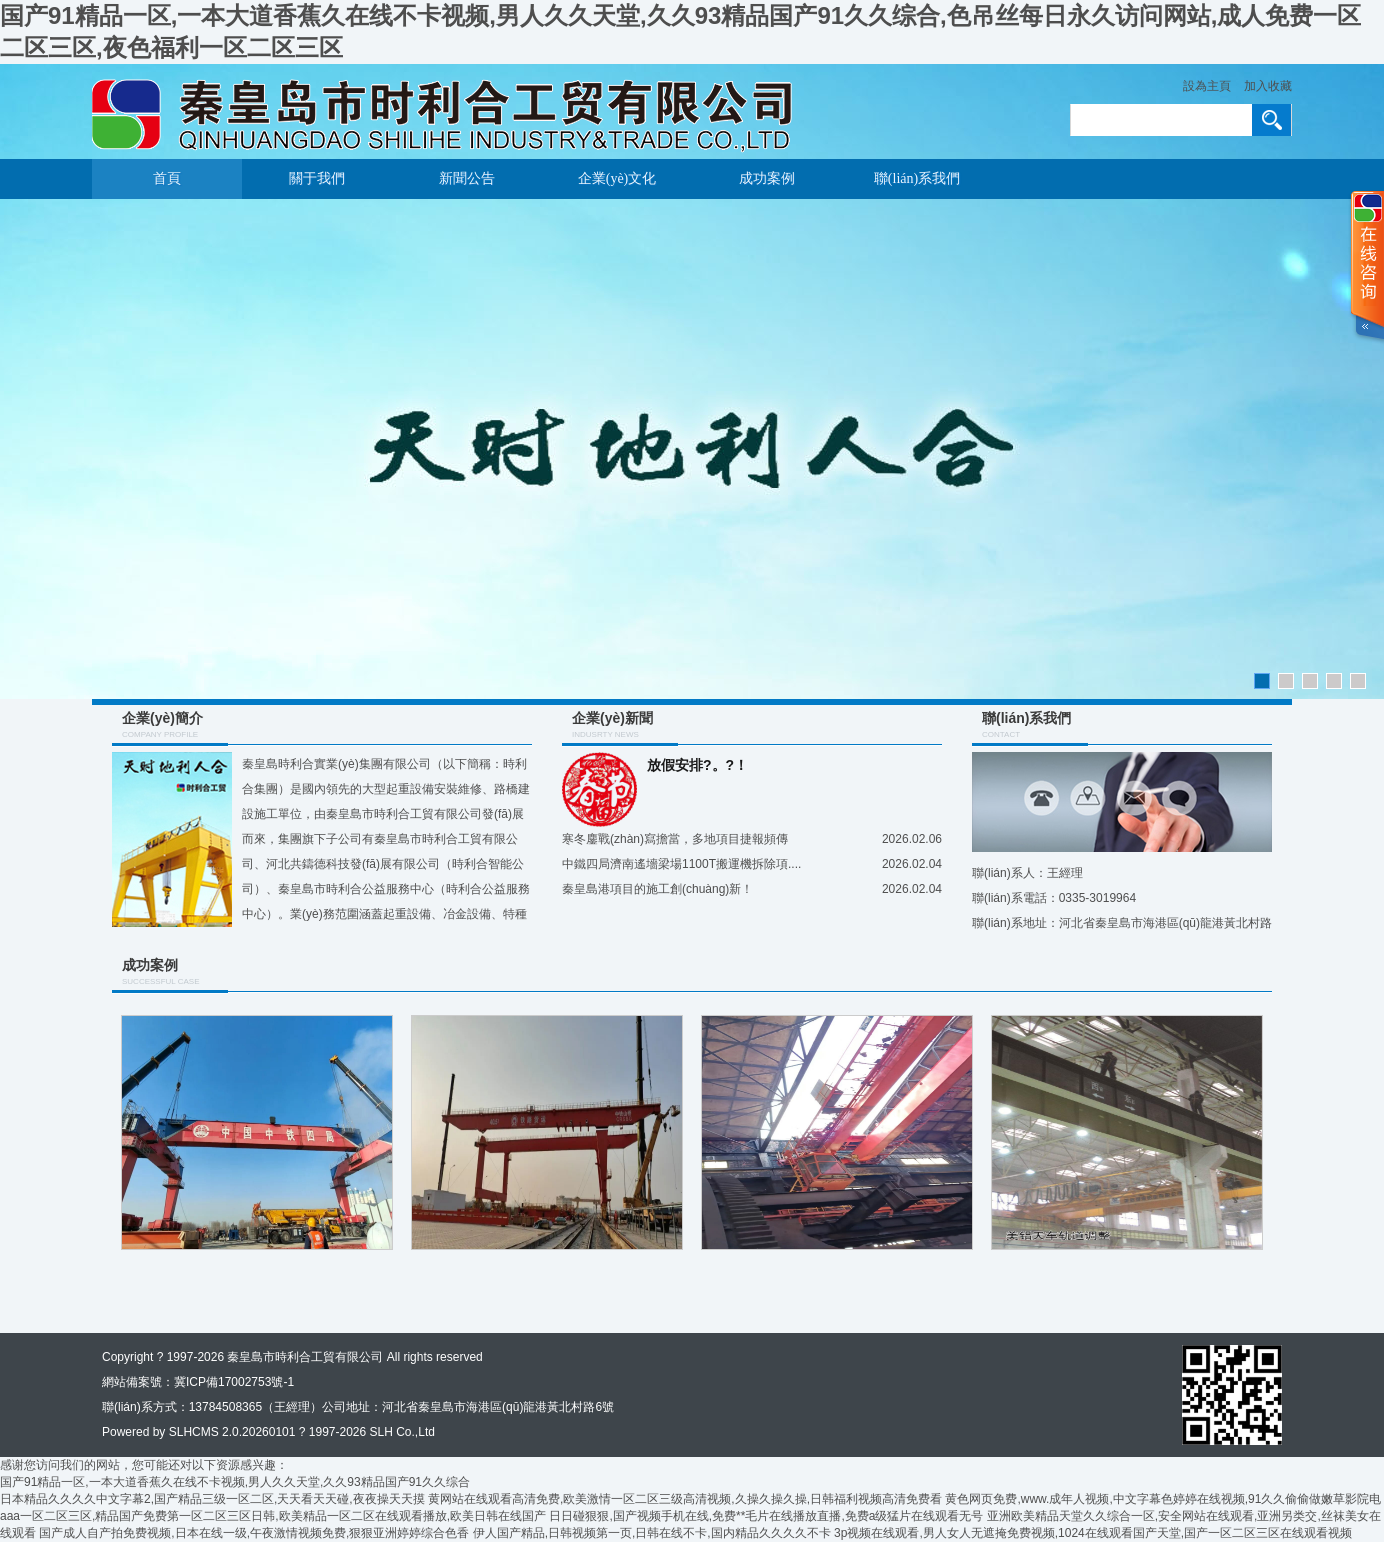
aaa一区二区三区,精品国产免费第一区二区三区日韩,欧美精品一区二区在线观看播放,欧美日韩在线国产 (273, 1516)
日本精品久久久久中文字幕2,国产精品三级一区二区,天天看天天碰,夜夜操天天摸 (212, 1499)
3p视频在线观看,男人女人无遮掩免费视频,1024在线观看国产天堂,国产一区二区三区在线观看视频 (1093, 1533)
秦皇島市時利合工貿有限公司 (305, 1357)
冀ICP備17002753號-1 (234, 1382)
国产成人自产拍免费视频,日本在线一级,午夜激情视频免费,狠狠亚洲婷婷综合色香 (254, 1533)
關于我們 (317, 178)
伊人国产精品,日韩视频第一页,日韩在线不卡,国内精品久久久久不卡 (652, 1533)
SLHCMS (194, 1432)
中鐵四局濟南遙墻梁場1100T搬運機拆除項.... (681, 864)
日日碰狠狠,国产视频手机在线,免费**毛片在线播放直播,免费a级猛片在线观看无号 (766, 1516)
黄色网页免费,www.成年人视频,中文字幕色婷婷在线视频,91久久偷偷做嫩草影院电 (1163, 1499)
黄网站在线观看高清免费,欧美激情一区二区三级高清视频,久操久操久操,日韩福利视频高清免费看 (685, 1499)
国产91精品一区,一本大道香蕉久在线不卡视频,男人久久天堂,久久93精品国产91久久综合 (235, 1482)
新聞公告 (467, 178)
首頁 (167, 178)
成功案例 (767, 178)
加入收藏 (1268, 86)
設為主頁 (1207, 86)
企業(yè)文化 (617, 178)
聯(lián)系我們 (917, 178)
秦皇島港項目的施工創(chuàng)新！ (657, 889)
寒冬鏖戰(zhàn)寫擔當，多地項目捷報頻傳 (675, 839)
